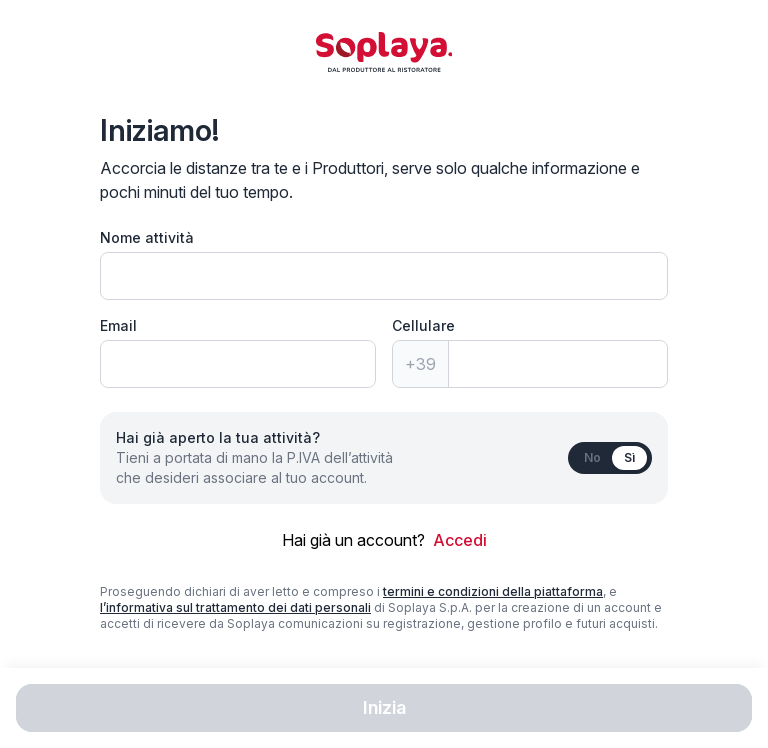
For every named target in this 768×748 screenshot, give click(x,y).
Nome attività (147, 237)
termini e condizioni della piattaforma (493, 591)
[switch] (610, 458)
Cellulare (423, 325)
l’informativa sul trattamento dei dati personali (235, 607)
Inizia (384, 707)
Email (118, 325)
